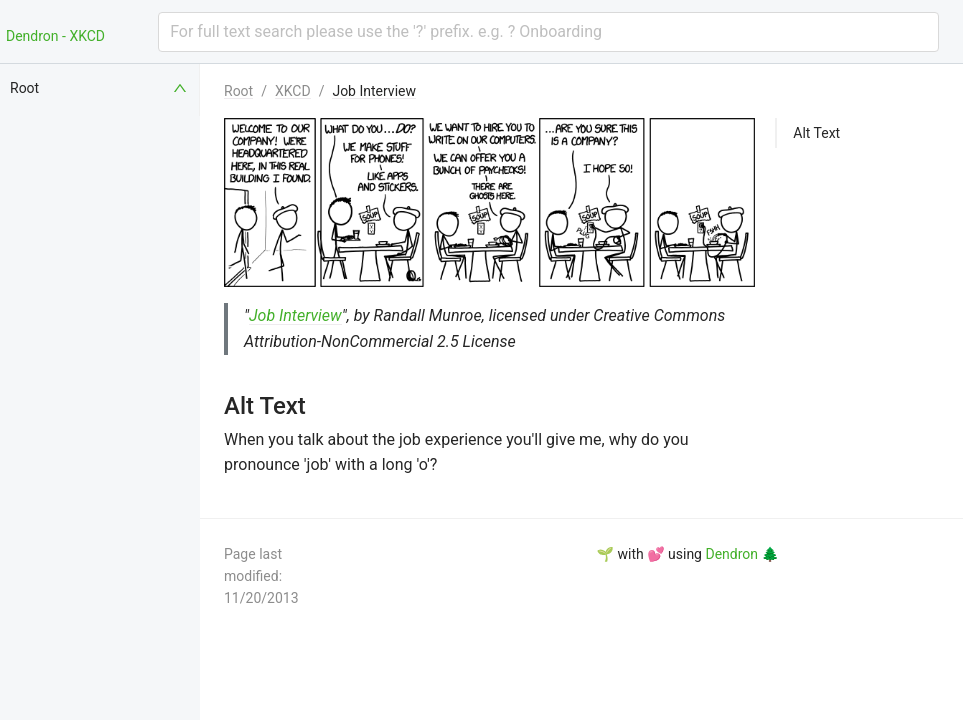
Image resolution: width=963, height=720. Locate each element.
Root (238, 91)
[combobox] (548, 32)
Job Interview (374, 91)
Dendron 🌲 (741, 554)
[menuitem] (100, 88)
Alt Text (816, 133)
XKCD (293, 91)
